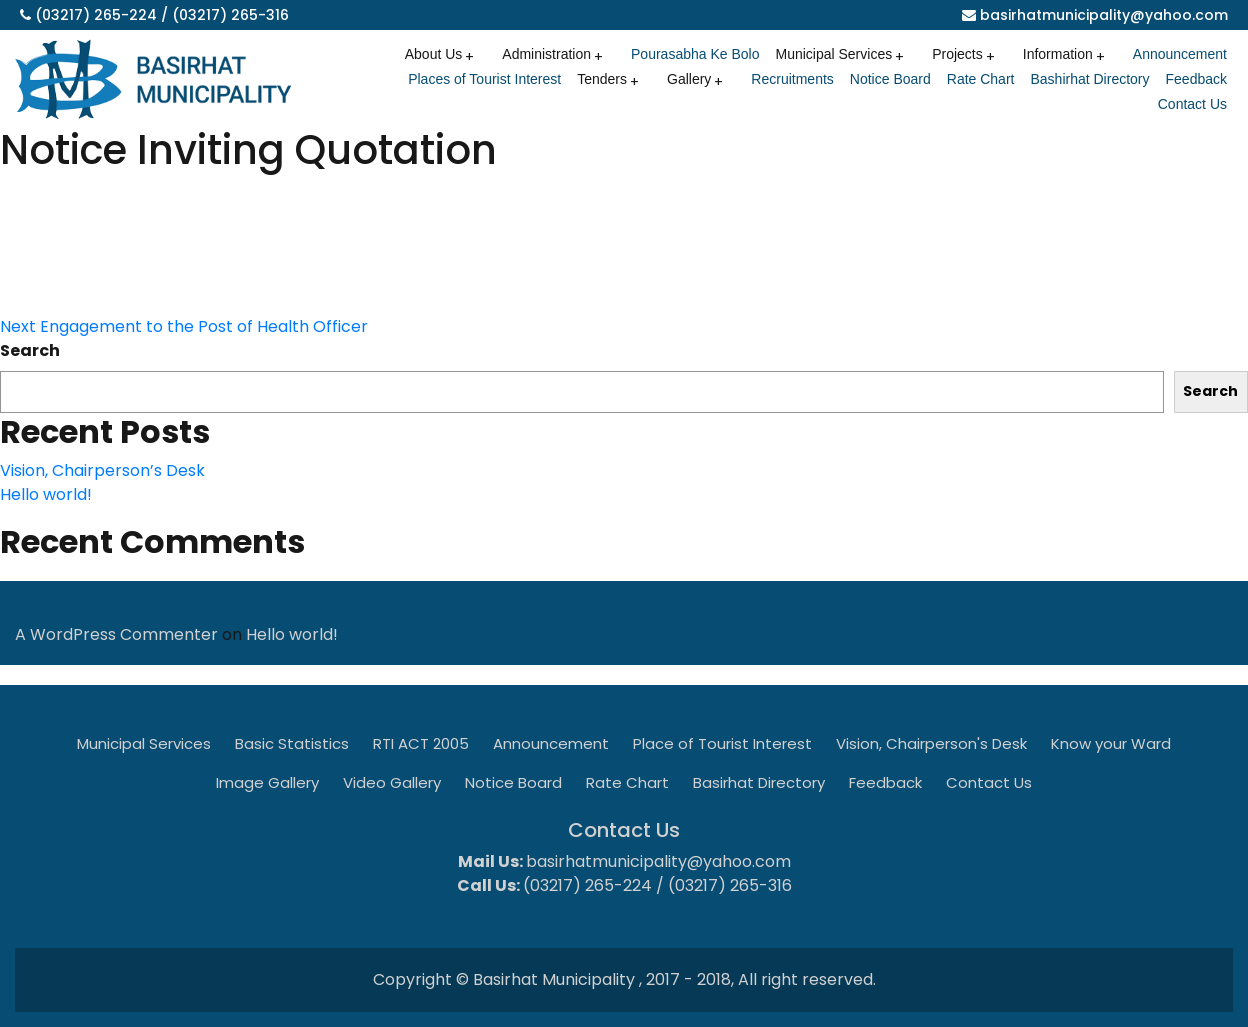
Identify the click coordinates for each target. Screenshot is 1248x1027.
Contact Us (1192, 104)
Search (30, 350)
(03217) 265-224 (96, 15)
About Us (434, 54)
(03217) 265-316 (230, 15)
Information (1058, 54)
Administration (546, 54)
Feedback (1196, 79)
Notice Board (890, 79)
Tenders (602, 79)
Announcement (1180, 54)
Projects (957, 54)
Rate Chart (981, 79)
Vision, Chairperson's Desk (931, 743)
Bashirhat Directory (1089, 79)
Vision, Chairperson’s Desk (102, 470)
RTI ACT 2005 (421, 743)
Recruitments (792, 79)
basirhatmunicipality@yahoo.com (1104, 15)
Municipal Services (833, 54)
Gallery (689, 79)
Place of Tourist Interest (722, 743)
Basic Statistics (292, 743)
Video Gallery (392, 782)
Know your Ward (1111, 743)
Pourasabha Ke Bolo (695, 54)
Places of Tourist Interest (484, 79)
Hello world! (46, 494)
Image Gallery (267, 782)
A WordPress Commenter (116, 634)
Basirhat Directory (759, 782)
